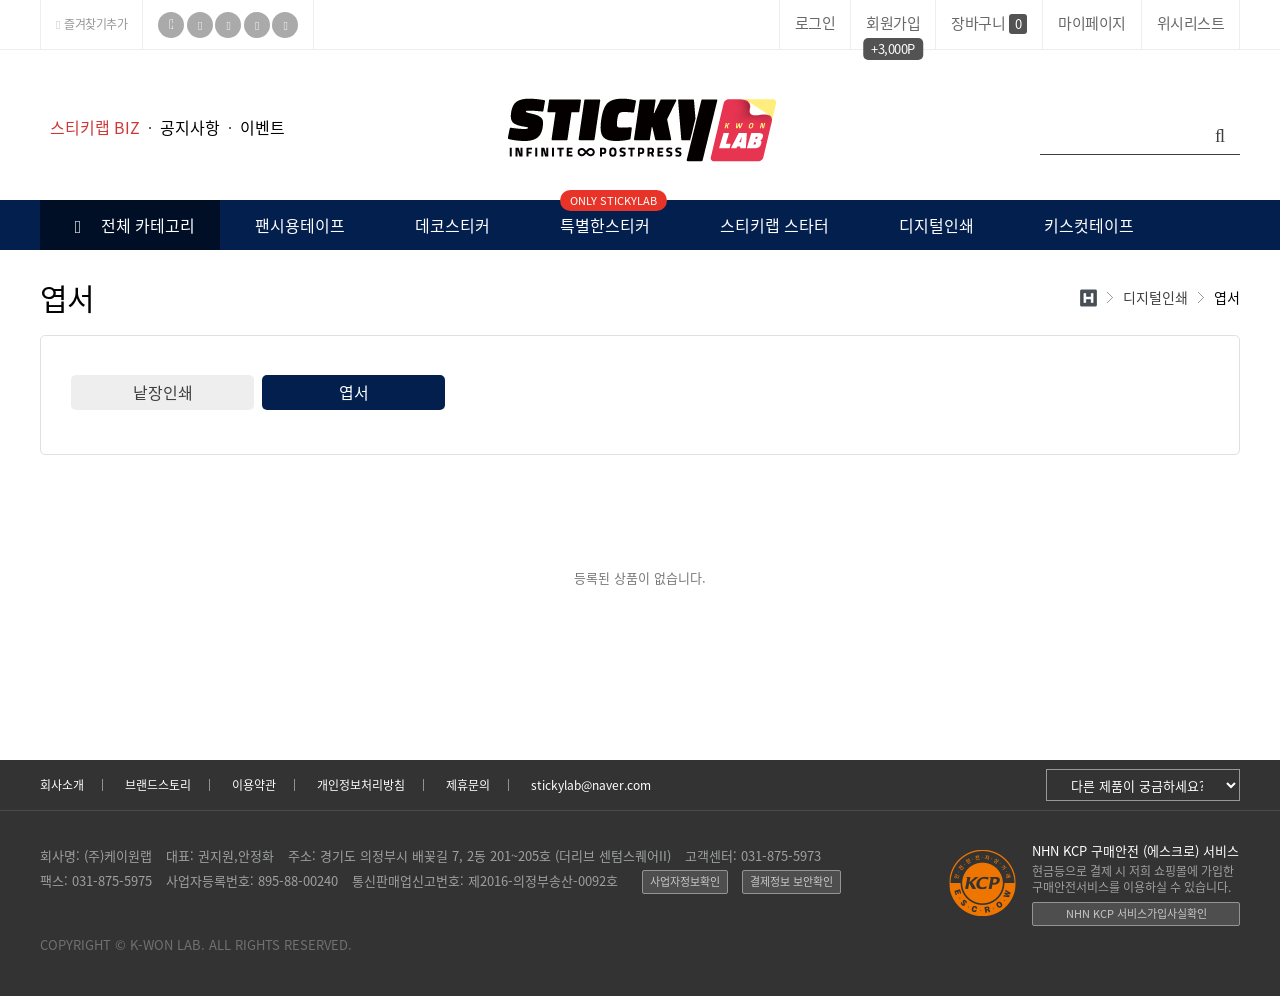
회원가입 (893, 26)
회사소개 (62, 785)
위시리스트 (1191, 23)
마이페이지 (1092, 23)
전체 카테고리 (130, 225)
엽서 (354, 392)
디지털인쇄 (936, 225)
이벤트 (262, 127)
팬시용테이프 (300, 225)
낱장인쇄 (163, 392)
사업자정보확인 (685, 881)
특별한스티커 (605, 218)
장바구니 (989, 23)
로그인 (815, 23)
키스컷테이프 (1089, 225)
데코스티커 (452, 225)
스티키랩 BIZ (95, 127)
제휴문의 (468, 785)
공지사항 (190, 127)
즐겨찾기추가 (91, 24)
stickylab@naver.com (591, 785)
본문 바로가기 (0, 50)
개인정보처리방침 (361, 785)
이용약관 (254, 785)
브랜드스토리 (158, 785)
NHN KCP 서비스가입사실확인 (1136, 913)
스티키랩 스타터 (774, 225)
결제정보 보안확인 (791, 881)
